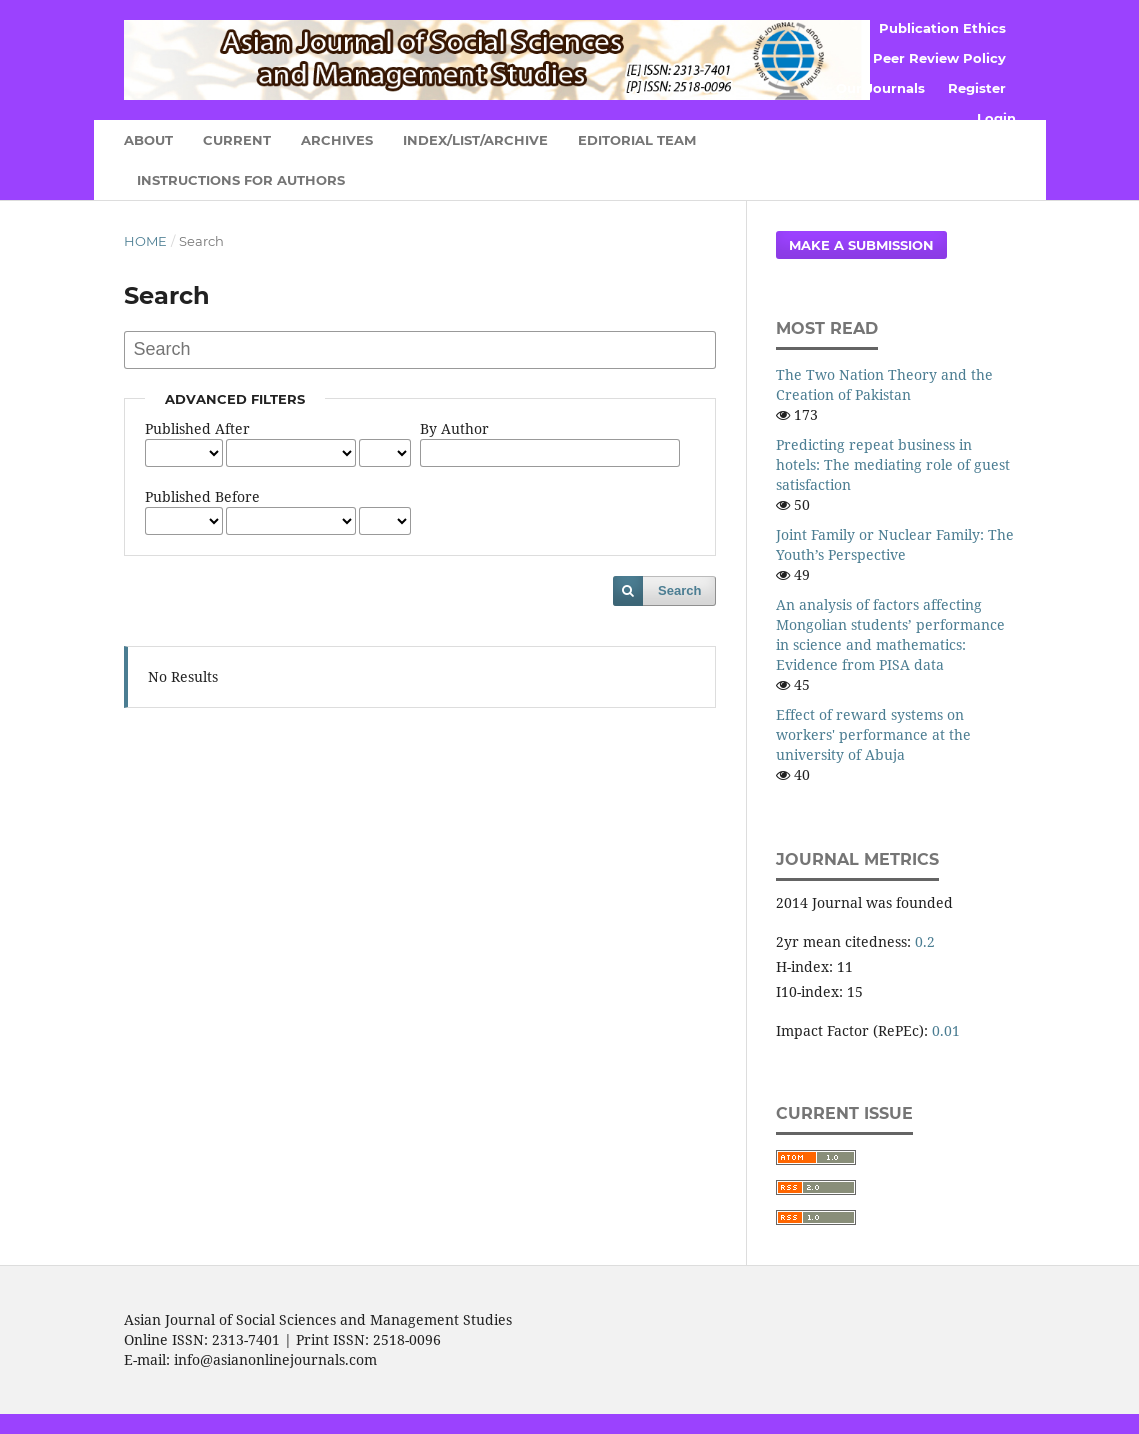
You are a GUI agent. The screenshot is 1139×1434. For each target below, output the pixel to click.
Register (977, 88)
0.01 (946, 1030)
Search (679, 590)
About (148, 140)
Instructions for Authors (241, 180)
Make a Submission (861, 245)
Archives (337, 140)
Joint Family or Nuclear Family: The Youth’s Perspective (895, 544)
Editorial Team (637, 140)
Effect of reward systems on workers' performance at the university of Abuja (873, 734)
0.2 (925, 941)
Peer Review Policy (939, 58)
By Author (454, 428)
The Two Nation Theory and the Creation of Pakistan (884, 384)
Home (145, 241)
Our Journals (880, 88)
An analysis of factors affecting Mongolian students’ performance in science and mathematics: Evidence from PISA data (890, 634)
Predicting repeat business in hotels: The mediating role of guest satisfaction (893, 464)
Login (996, 118)
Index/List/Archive (475, 140)
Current (237, 140)
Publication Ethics (942, 28)
